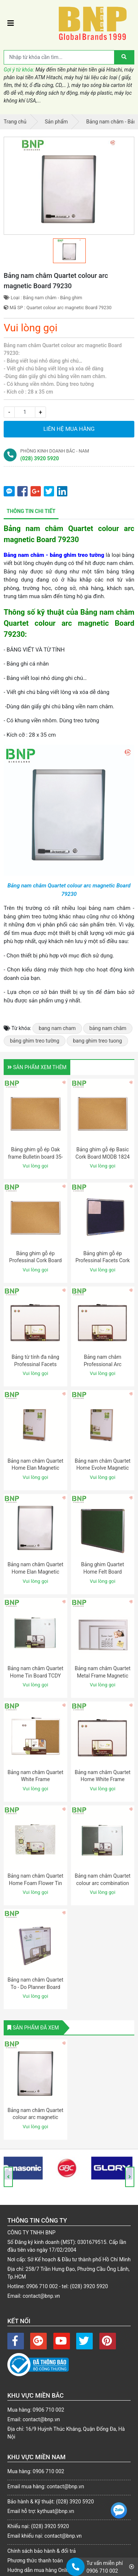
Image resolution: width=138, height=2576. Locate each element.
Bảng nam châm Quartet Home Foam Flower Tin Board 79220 (35, 1883)
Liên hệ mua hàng (69, 429)
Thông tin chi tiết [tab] (31, 511)
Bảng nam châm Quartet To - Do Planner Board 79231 (35, 1987)
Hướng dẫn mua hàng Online (39, 2570)
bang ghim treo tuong (97, 1041)
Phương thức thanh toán (35, 2560)
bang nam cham (57, 1028)
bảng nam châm (108, 1028)
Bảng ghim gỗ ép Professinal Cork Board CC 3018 (35, 1260)
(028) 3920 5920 (39, 458)
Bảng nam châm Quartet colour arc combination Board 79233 (103, 1883)
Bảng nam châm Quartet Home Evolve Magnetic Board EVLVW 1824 (103, 1468)
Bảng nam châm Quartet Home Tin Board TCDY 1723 (35, 1675)
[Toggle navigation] (10, 23)
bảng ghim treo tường (34, 1041)
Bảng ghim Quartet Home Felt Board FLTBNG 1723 (102, 1571)
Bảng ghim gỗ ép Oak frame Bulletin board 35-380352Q (35, 1156)
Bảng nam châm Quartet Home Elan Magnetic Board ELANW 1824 (35, 1468)
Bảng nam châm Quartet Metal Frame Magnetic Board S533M (103, 1675)
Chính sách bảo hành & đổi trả (41, 2551)
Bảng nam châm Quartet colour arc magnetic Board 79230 (35, 2117)
